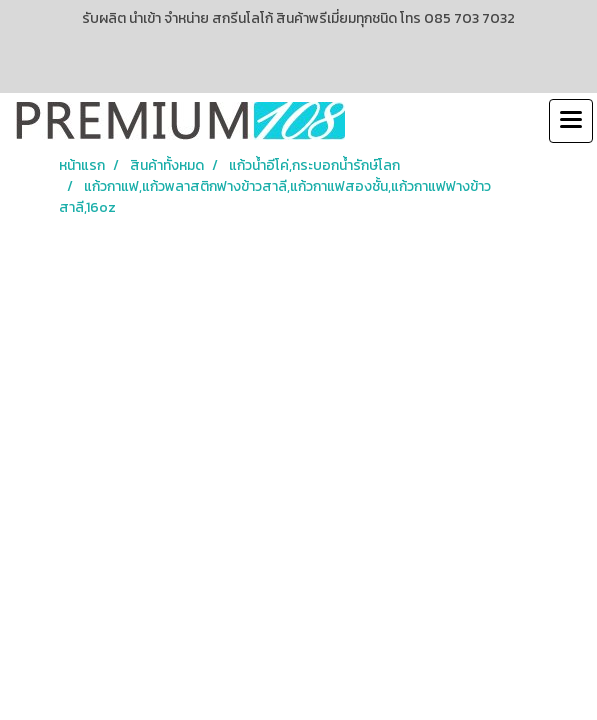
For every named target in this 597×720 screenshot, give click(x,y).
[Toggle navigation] (571, 121)
